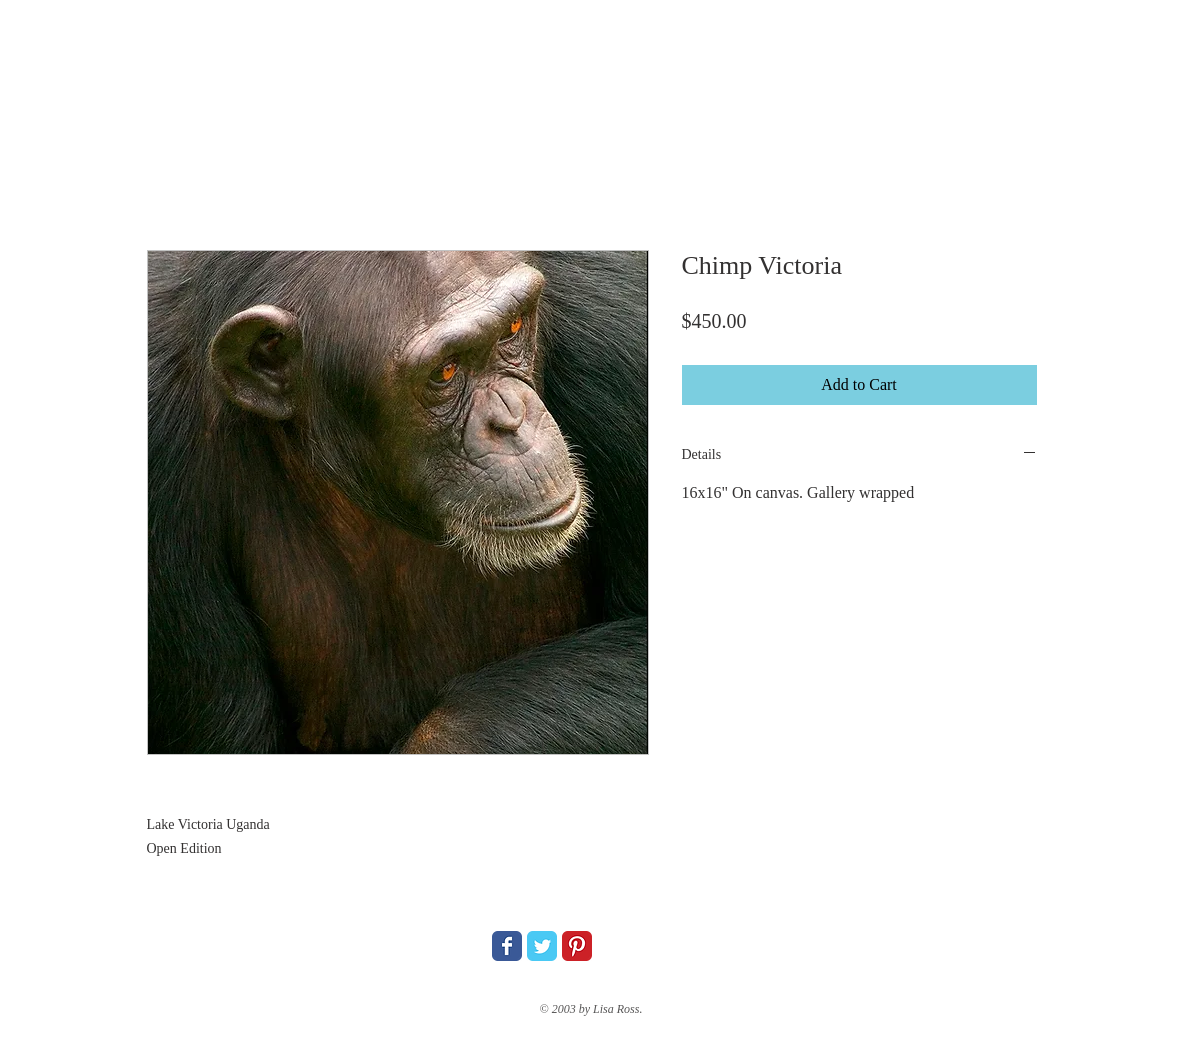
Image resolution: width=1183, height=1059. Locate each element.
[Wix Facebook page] (507, 946)
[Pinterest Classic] (577, 946)
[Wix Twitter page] (542, 946)
